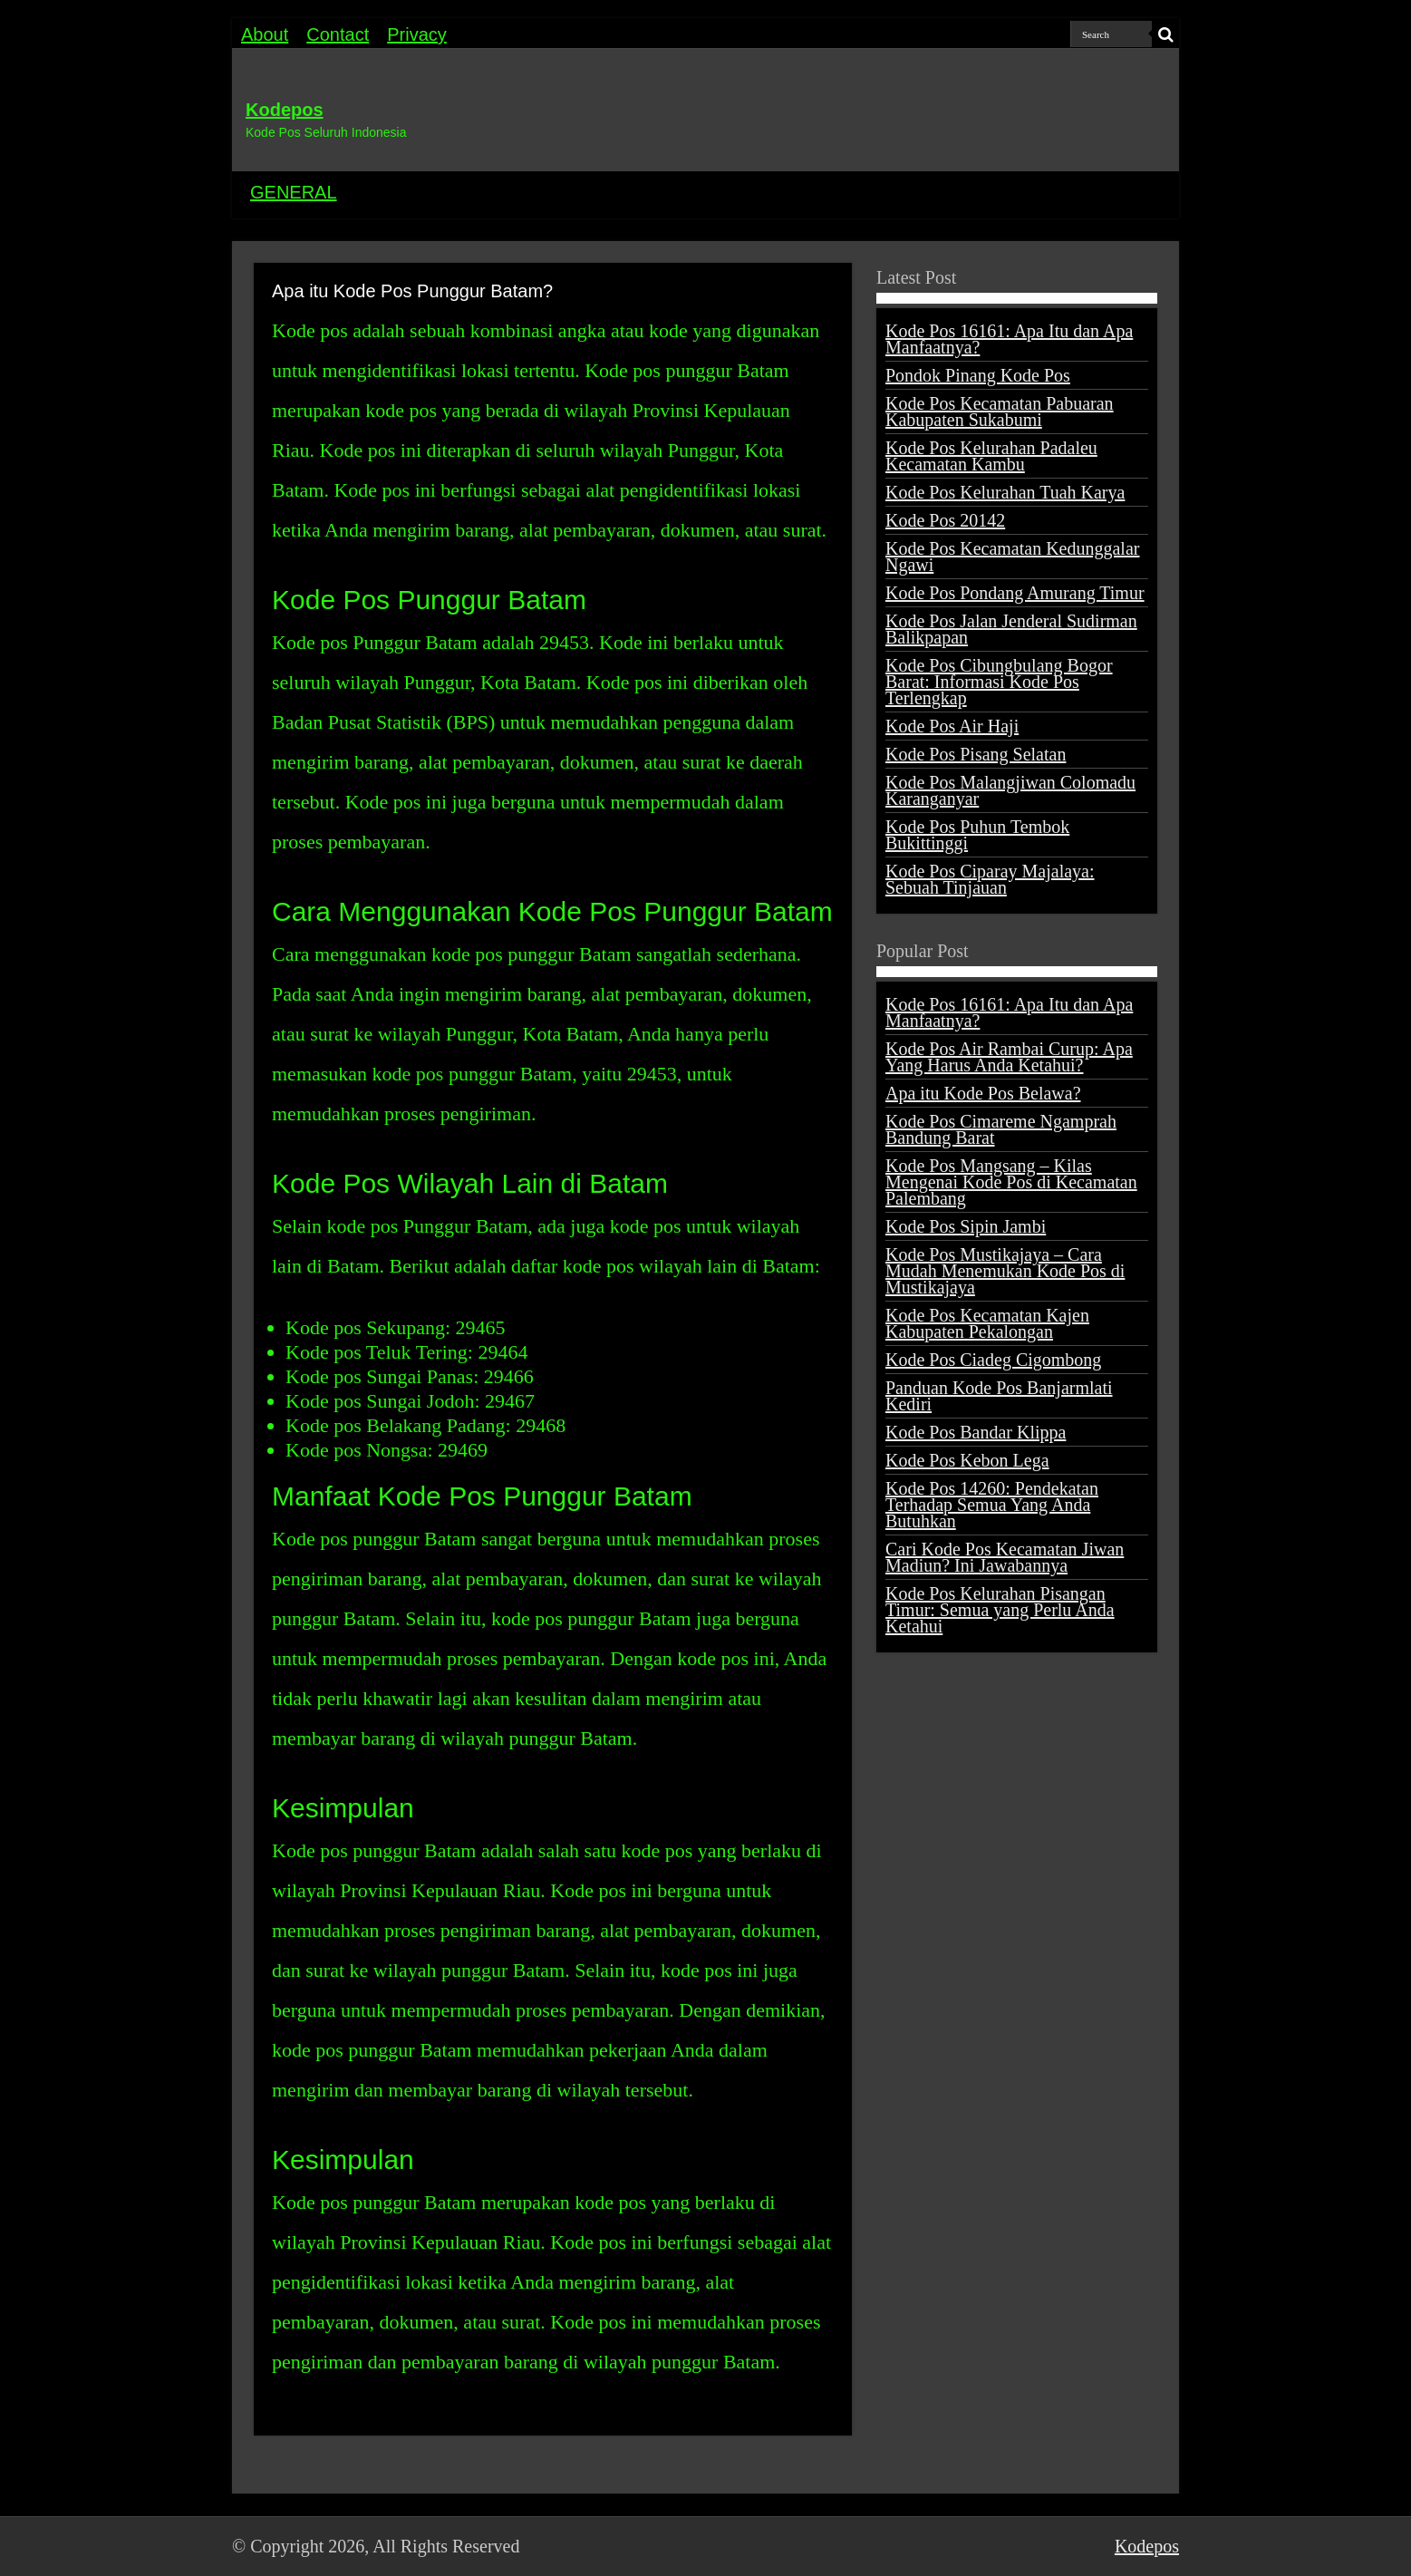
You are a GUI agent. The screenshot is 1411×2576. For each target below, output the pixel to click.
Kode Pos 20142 (945, 520)
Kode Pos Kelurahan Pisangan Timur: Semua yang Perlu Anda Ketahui (1000, 1609)
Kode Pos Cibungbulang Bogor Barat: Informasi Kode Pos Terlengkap (999, 681)
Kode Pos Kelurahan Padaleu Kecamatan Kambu (991, 456)
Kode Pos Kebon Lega (967, 1460)
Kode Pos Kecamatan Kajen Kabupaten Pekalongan (987, 1323)
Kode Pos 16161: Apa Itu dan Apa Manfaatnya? (1009, 339)
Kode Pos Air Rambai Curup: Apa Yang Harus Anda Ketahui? (1009, 1057)
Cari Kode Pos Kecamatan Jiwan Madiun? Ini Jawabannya (1004, 1557)
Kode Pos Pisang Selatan (975, 754)
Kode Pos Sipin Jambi (965, 1226)
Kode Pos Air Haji (952, 726)
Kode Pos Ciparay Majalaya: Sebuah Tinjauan (990, 879)
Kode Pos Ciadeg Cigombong (993, 1360)
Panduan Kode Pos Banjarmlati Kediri (999, 1396)
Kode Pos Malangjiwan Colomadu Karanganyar (1010, 790)
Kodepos (285, 110)
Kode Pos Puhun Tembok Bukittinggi (977, 835)
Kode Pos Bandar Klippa (975, 1432)
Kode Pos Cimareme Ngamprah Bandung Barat (1000, 1129)
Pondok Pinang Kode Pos (977, 375)
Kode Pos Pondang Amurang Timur (1015, 593)
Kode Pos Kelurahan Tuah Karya (1005, 492)
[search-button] (1165, 34)
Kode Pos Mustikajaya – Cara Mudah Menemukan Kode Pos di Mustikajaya (1005, 1270)
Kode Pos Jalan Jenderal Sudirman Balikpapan (1011, 629)
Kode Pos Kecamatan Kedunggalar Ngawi (1012, 556)
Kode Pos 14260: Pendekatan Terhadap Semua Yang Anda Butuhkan (991, 1504)
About (264, 34)
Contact (337, 34)
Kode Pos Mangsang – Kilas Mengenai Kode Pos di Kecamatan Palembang (1011, 1182)
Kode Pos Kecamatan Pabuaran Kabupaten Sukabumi (999, 411)
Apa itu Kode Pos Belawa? (983, 1093)
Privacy (417, 34)
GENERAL (293, 192)
